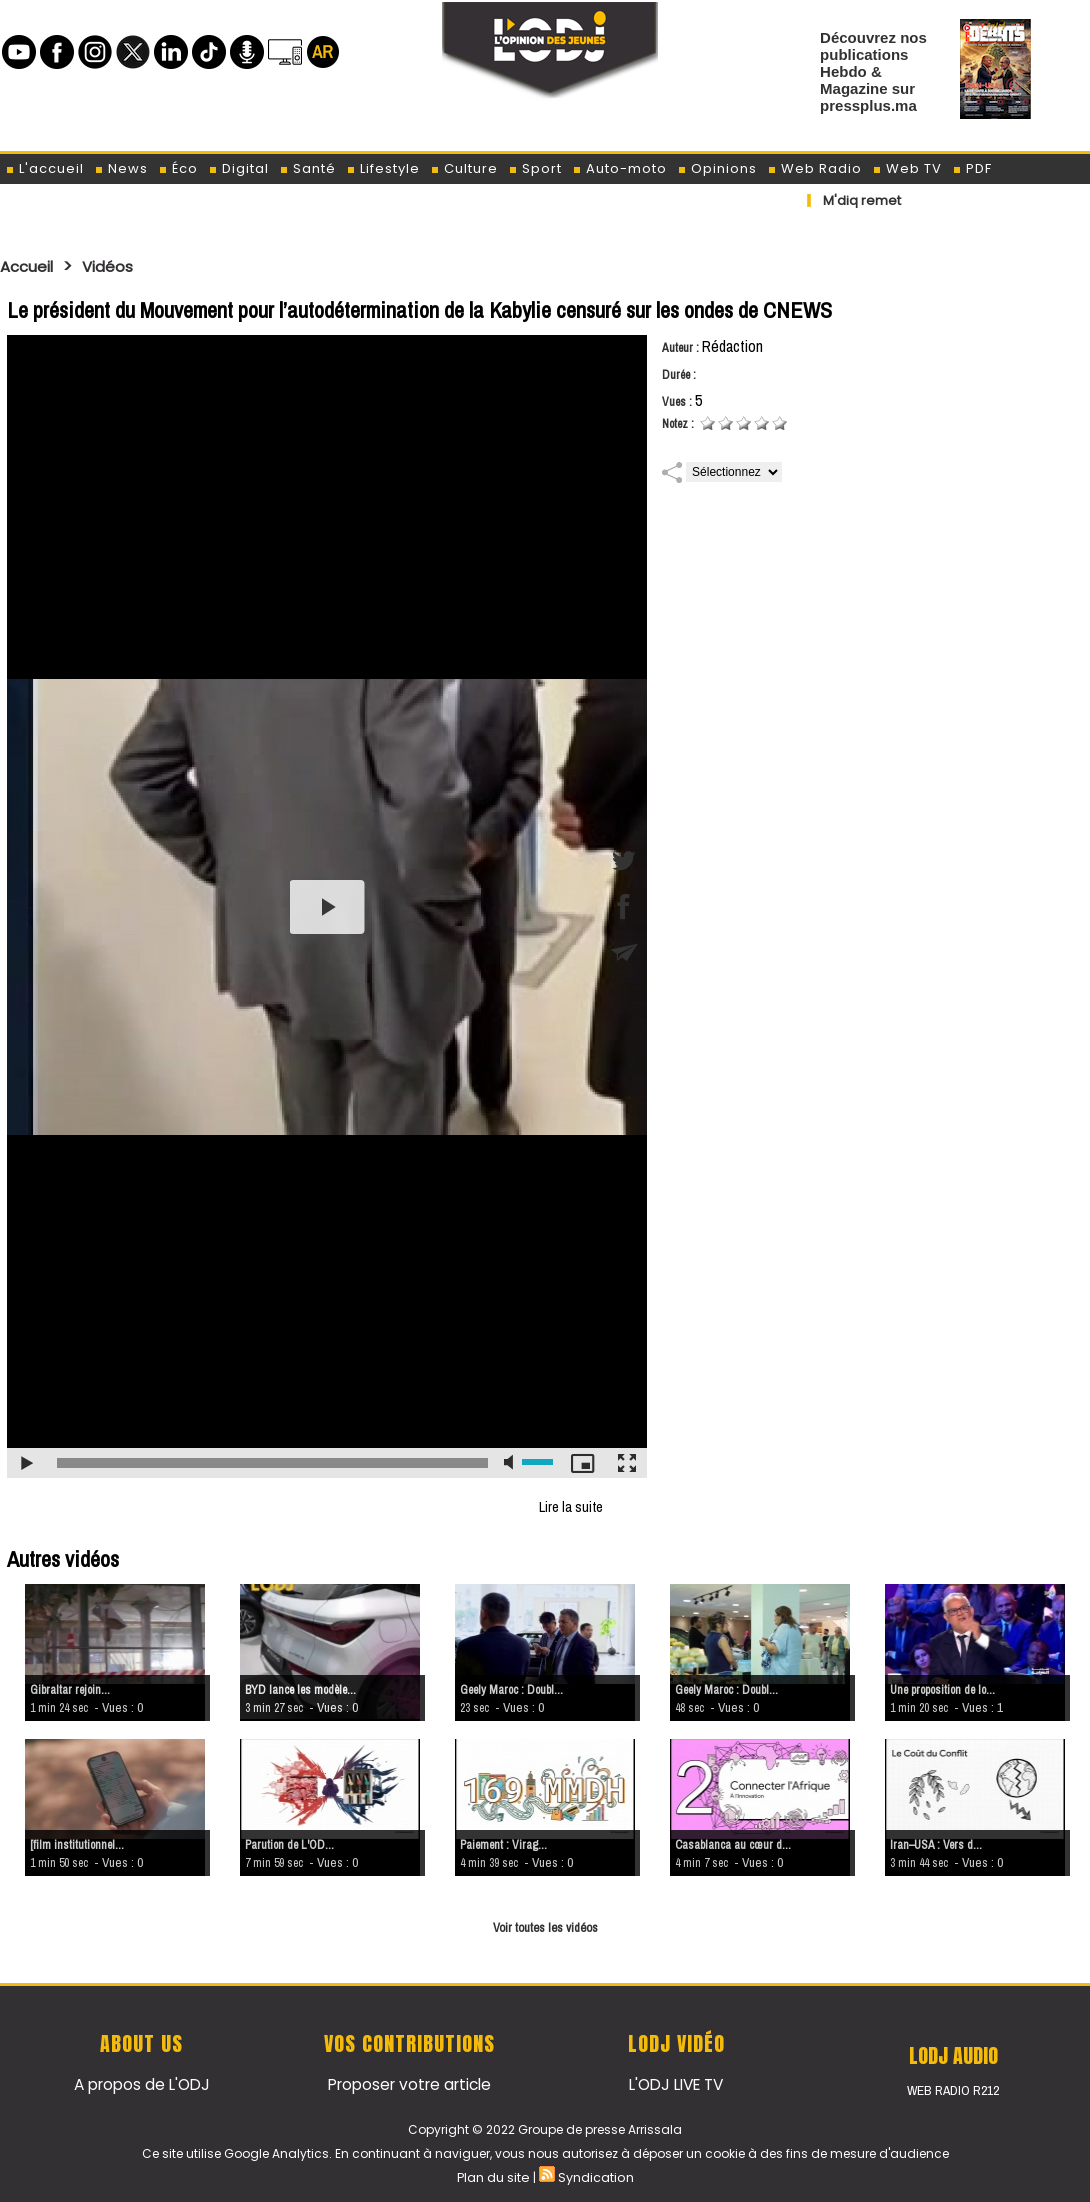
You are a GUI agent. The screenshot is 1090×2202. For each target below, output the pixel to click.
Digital (238, 168)
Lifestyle (383, 168)
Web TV (907, 168)
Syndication (594, 2175)
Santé (307, 168)
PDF (972, 168)
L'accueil (44, 168)
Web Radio (814, 168)
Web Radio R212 (953, 2090)
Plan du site (494, 2175)
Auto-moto (619, 168)
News (121, 168)
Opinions (717, 168)
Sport (535, 168)
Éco (178, 168)
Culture (464, 168)
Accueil (31, 266)
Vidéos (121, 266)
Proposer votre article (409, 2083)
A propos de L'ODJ (141, 2083)
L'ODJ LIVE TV (676, 2083)
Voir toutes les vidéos (545, 1927)
